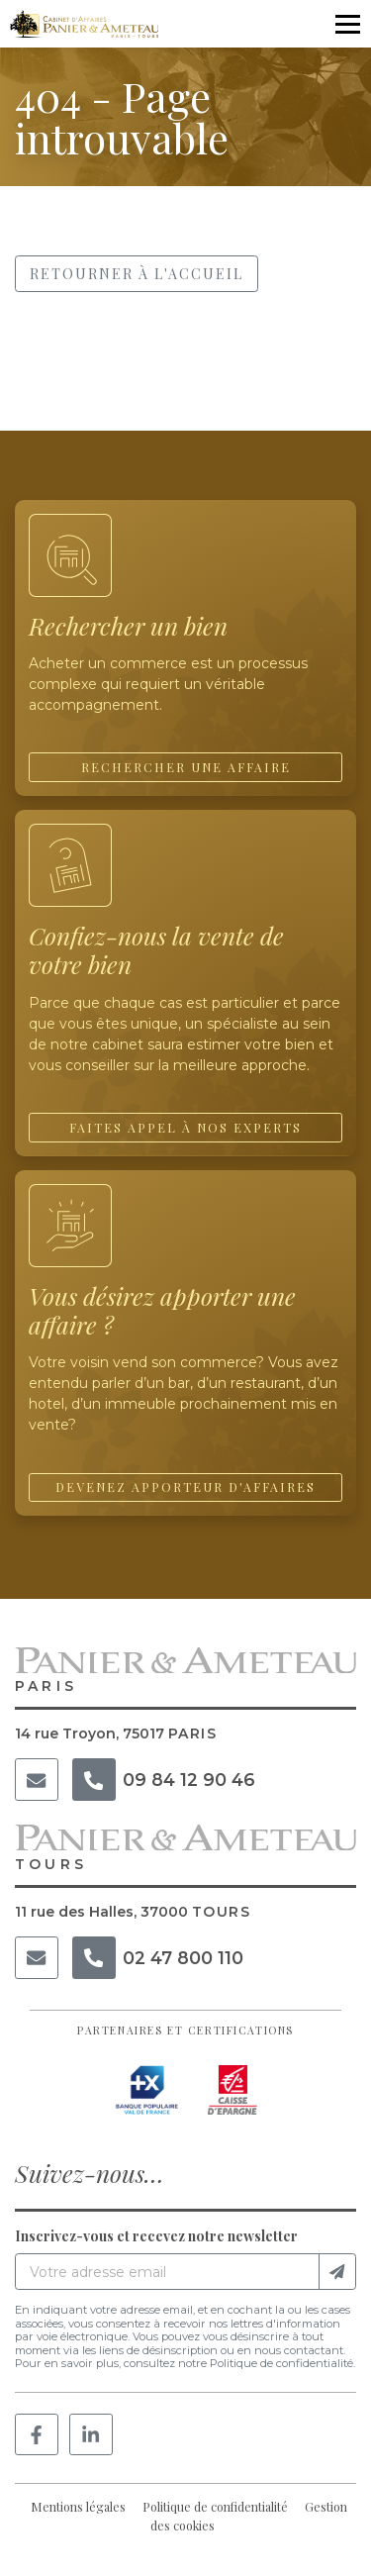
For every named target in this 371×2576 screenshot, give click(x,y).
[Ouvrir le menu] (347, 24)
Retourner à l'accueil (136, 273)
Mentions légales (78, 2507)
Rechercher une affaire (186, 767)
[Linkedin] (91, 2435)
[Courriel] (36, 1779)
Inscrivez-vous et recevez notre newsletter (156, 2236)
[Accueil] (84, 24)
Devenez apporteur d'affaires (185, 1487)
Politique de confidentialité (215, 2507)
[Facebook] (36, 2435)
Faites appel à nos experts (185, 1128)
